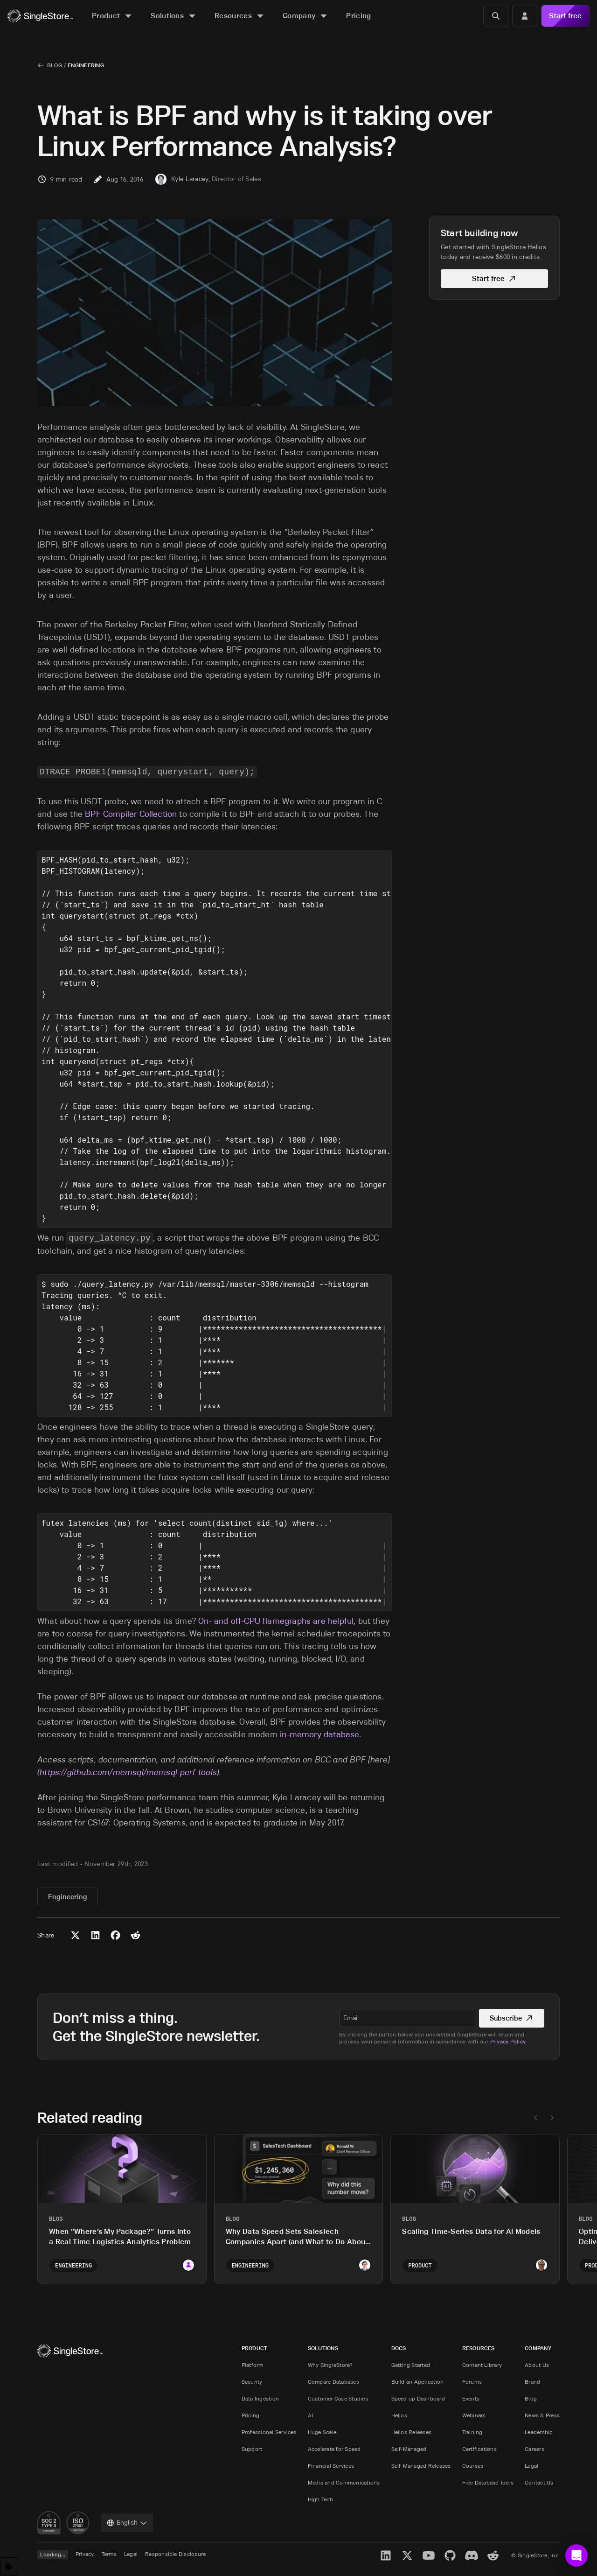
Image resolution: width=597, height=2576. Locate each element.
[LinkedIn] (386, 2555)
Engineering (86, 65)
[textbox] (405, 2018)
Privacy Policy (507, 2041)
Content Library (482, 2364)
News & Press (542, 2415)
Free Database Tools (488, 2482)
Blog (54, 65)
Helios (399, 2415)
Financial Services (331, 2465)
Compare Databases (333, 2381)
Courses (473, 2465)
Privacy (85, 2553)
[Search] (495, 16)
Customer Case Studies (338, 2398)
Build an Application (417, 2381)
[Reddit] (493, 2555)
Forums (472, 2381)
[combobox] (127, 2522)
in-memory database (319, 1734)
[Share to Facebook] (115, 1935)
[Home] (40, 16)
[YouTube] (429, 2555)
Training (472, 2432)
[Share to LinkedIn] (95, 1935)
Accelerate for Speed (334, 2448)
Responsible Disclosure (175, 2553)
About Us (537, 2364)
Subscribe (509, 2018)
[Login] (524, 16)
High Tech (320, 2499)
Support (252, 2448)
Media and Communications (344, 2482)
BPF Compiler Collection (131, 814)
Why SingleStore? (330, 2364)
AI (310, 2415)
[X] (407, 2555)
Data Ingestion (260, 2398)
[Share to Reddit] (135, 1935)
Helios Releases (411, 2432)
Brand (532, 2381)
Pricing (251, 2415)
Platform (253, 2364)
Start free (565, 15)
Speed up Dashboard (418, 2398)
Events (470, 2398)
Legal (531, 2465)
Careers (534, 2448)
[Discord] (472, 2555)
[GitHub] (450, 2555)
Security (252, 2381)
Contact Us (539, 2482)
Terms (109, 2553)
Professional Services (269, 2432)
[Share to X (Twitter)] (75, 1935)
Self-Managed (409, 2448)
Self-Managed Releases (421, 2465)
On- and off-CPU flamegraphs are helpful (276, 1621)
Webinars (474, 2415)
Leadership (539, 2432)
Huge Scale (322, 2432)
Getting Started (410, 2364)
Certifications (479, 2448)
